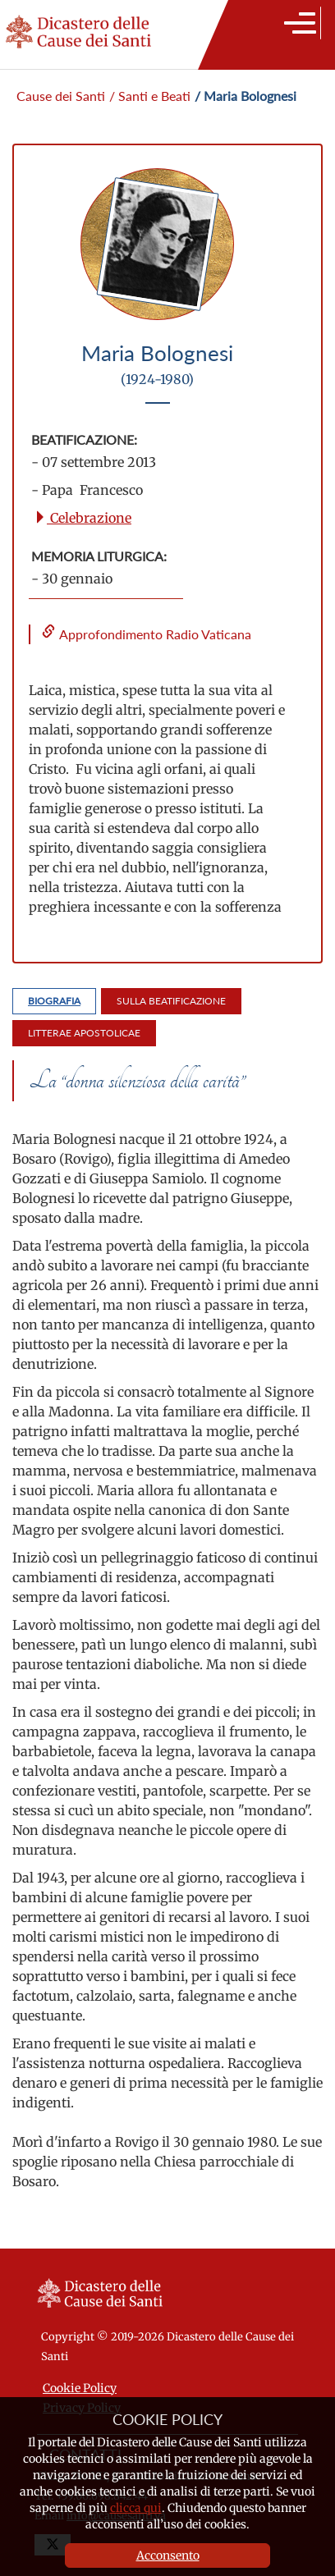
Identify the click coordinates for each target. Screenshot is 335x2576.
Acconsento (168, 2555)
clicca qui (136, 2508)
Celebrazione (82, 518)
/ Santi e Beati (149, 95)
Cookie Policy (80, 2388)
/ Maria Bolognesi (245, 95)
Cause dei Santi (60, 95)
